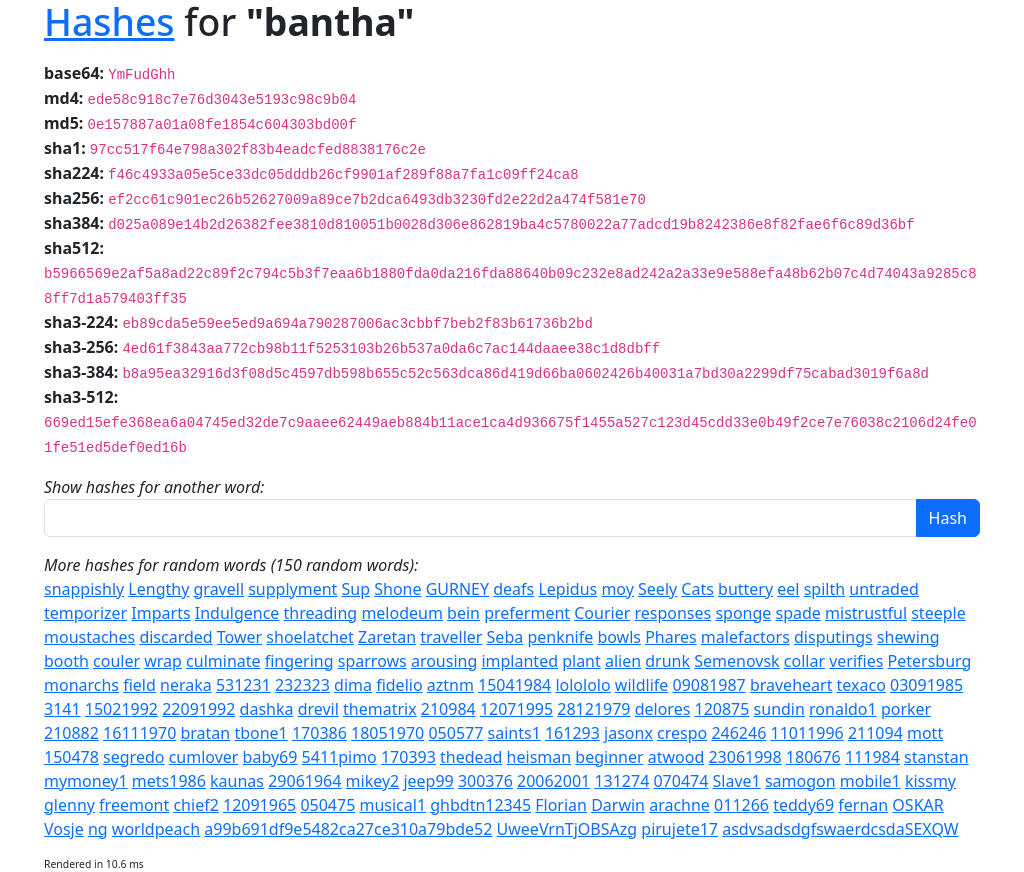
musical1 (392, 805)
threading (321, 613)
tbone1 (260, 733)
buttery (745, 589)
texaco (861, 685)
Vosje (64, 829)
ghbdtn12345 (480, 805)
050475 (327, 805)
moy (617, 589)
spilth (824, 589)
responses (672, 613)
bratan (205, 733)
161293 (572, 733)
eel (788, 589)
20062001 (553, 781)
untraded (884, 589)
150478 (71, 757)
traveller (451, 637)
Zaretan (387, 637)
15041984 (514, 685)
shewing (908, 637)
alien (623, 661)
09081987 (708, 685)
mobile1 (870, 781)
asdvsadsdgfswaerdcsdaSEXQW (840, 829)
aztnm (450, 685)
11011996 (806, 733)
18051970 (387, 733)
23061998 (744, 757)
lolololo (582, 685)
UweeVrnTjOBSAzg (567, 829)
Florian (561, 805)
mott (925, 733)
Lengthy (158, 589)
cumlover (204, 757)
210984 (448, 709)
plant (581, 661)
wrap (163, 661)
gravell (219, 589)
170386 (319, 733)
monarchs (81, 685)
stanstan (936, 757)
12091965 (259, 805)
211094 (875, 733)
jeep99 (428, 781)
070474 (680, 781)
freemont (134, 805)
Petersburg (930, 661)
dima (353, 685)
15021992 (121, 709)
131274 (621, 781)
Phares (671, 637)
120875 (722, 709)
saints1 (514, 733)
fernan (863, 805)
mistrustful (866, 613)
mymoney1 (86, 781)
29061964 (304, 781)
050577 (455, 733)
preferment (527, 613)
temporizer (85, 613)
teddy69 (803, 805)
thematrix (380, 709)
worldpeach (156, 829)
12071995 (516, 709)
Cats (697, 589)
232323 (302, 685)
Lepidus (567, 589)
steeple (938, 613)
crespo (682, 733)
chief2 (195, 805)
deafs (513, 589)
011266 (741, 805)
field (139, 685)
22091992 (198, 709)
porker (906, 709)
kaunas (237, 781)
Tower (239, 637)
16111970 (139, 733)
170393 (408, 757)
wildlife (641, 685)
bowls (619, 637)
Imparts (160, 613)
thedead (471, 757)
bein (463, 613)
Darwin (618, 805)
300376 (485, 781)
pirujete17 (679, 829)
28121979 (593, 709)
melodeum (402, 613)
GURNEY (457, 589)
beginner (609, 757)
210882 (71, 733)
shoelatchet (310, 637)
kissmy (930, 781)
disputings (833, 637)
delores (663, 709)
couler (116, 661)
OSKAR (917, 805)
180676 (813, 757)
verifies (856, 661)
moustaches (89, 637)
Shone (397, 589)
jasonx (628, 733)
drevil (318, 709)
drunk (667, 661)
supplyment (292, 589)
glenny (69, 805)
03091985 (926, 685)
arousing (444, 661)
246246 (738, 733)
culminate (223, 661)
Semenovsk (736, 661)
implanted (519, 661)
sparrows (372, 661)
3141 (62, 709)
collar (804, 661)
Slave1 (737, 781)
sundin (779, 709)
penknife (560, 637)
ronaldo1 (843, 709)
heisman (539, 757)
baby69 (270, 757)
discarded (175, 637)
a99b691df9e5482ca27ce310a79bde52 (348, 829)
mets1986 (169, 781)
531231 (243, 685)
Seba (505, 637)
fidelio (399, 685)
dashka (267, 709)
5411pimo (339, 757)
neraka (186, 685)
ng (98, 829)
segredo (133, 757)
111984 (872, 757)
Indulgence (237, 613)
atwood (676, 757)
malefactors (745, 637)
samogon (800, 781)
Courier (602, 613)
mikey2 (373, 781)
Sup (356, 589)
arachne (679, 805)
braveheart (791, 685)
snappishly (84, 589)
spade (798, 613)
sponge (743, 613)
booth (66, 661)
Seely (657, 589)
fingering (299, 661)
